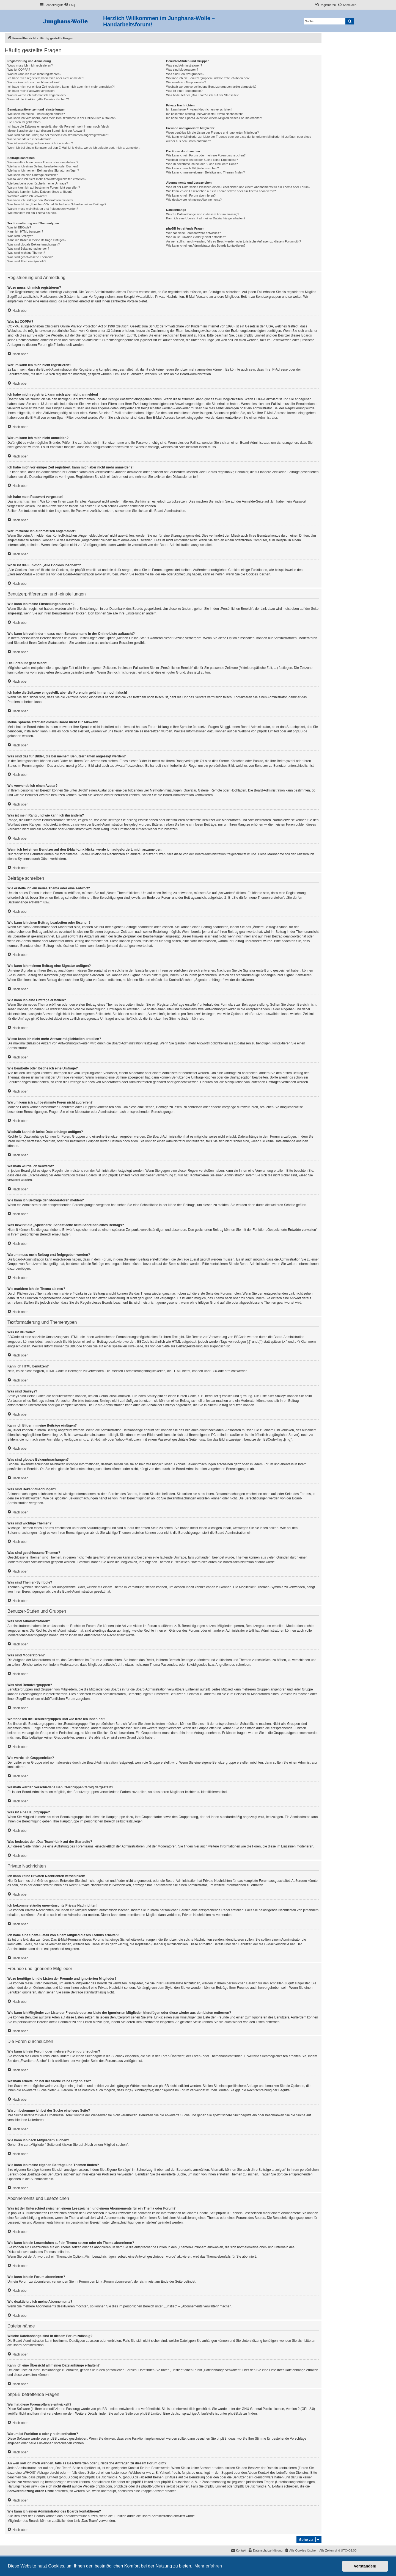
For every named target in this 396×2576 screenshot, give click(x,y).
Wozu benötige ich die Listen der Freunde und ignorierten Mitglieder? (212, 132)
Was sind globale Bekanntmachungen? (33, 244)
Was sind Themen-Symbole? (26, 261)
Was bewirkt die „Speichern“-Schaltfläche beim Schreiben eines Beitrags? (56, 204)
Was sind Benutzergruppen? (185, 74)
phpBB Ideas (226, 2438)
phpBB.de (300, 731)
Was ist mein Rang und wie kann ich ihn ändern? (40, 143)
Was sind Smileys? (20, 236)
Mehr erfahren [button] (208, 2566)
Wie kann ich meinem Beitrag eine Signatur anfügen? (43, 170)
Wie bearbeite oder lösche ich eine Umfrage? (37, 183)
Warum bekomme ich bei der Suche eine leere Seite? (202, 164)
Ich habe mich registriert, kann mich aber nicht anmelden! (45, 78)
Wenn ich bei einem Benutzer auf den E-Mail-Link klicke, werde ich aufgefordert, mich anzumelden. (73, 147)
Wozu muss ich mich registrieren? (30, 65)
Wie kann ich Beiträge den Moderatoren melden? (40, 200)
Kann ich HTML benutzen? (25, 231)
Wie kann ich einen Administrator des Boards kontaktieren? (205, 245)
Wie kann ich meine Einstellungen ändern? (36, 113)
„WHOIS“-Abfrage (36, 2473)
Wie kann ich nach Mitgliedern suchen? (192, 168)
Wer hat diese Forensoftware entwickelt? (193, 233)
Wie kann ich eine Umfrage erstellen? (32, 174)
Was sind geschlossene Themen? (30, 257)
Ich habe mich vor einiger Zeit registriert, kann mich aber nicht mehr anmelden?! (60, 86)
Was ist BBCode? (19, 227)
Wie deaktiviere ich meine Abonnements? (194, 199)
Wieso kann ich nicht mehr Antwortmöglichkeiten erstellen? (46, 179)
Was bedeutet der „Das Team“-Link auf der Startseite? (202, 95)
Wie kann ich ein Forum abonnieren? (191, 195)
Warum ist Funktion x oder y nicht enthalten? (196, 237)
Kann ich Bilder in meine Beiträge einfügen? (36, 240)
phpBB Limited (268, 731)
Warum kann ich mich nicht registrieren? (34, 74)
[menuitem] (69, 5)
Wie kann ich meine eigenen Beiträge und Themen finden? (205, 172)
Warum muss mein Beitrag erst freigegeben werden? (42, 208)
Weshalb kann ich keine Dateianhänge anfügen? (39, 191)
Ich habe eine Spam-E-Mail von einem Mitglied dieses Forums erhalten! (214, 118)
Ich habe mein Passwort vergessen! (31, 90)
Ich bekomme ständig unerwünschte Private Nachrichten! (204, 113)
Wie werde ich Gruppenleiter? (186, 82)
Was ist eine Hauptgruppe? (184, 90)
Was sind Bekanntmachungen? (28, 248)
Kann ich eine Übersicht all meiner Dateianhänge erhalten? (205, 218)
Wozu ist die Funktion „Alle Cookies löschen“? (38, 99)
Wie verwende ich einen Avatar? (29, 139)
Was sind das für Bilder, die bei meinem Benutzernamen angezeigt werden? (58, 135)
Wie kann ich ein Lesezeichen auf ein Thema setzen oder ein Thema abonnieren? (221, 191)
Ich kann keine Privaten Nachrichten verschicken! (199, 109)
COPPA (259, 399)
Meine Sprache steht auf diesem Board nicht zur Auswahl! (46, 130)
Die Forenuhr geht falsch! (24, 122)
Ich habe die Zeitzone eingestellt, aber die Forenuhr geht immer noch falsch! (58, 126)
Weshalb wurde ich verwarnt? (27, 196)
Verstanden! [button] (365, 2566)
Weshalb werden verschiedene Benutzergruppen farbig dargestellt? (211, 86)
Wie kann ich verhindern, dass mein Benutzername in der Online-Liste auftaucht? (61, 118)
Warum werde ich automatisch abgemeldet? (36, 95)
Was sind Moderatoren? (182, 69)
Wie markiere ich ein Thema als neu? (32, 212)
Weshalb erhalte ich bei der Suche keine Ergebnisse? (202, 159)
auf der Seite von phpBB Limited (137, 2413)
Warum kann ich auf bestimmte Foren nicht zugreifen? (43, 187)
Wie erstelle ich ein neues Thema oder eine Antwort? (42, 162)
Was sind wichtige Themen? (26, 252)
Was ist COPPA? (18, 69)
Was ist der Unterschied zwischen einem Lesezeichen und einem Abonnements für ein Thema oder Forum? (238, 187)
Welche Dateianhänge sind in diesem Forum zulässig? (202, 214)
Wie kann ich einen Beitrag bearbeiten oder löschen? (42, 166)
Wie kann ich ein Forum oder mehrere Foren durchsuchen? (206, 155)
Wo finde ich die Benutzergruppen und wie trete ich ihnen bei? (207, 78)
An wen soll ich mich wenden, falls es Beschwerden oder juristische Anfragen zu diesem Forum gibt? (233, 241)
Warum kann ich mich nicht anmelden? (33, 82)
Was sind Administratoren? (184, 65)
